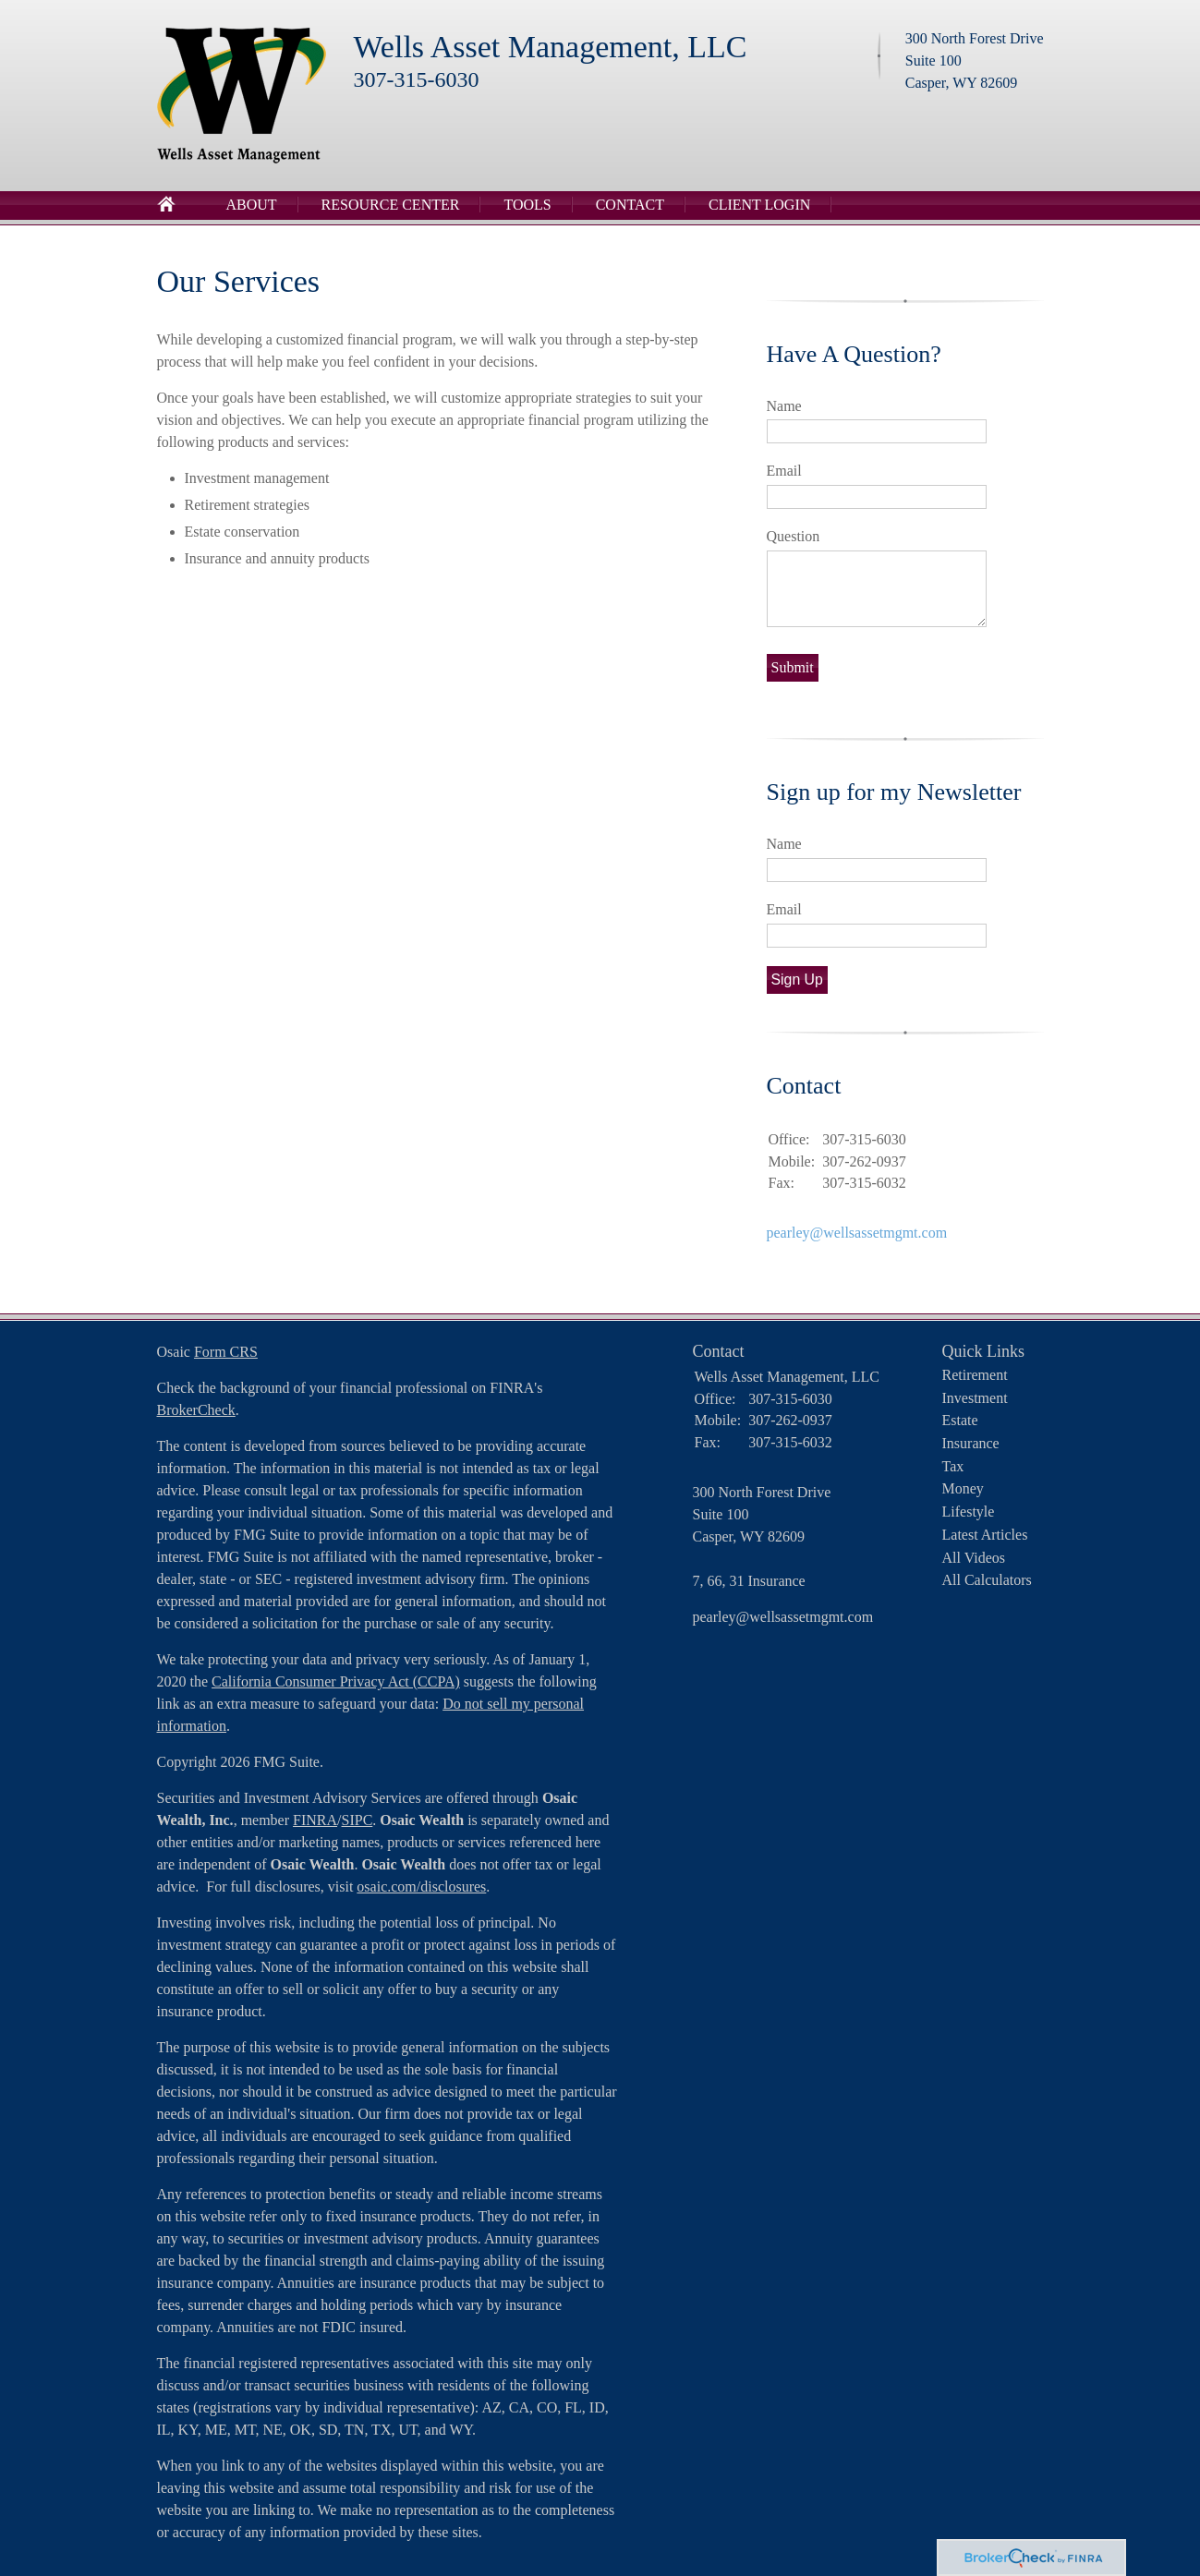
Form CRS (226, 1352)
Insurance (971, 1443)
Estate (960, 1420)
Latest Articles (985, 1534)
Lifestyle (968, 1511)
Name (784, 406)
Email (784, 470)
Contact (630, 204)
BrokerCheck (196, 1410)
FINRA (315, 1820)
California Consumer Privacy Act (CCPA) (336, 1681)
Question (793, 536)
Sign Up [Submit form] (797, 979)
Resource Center (390, 204)
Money (963, 1488)
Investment (975, 1398)
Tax (953, 1466)
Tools (527, 204)
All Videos (974, 1558)
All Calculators (987, 1580)
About (251, 204)
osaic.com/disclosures (421, 1886)
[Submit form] (792, 668)
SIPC (357, 1820)
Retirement (975, 1375)
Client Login (759, 204)
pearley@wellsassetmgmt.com (857, 1232)
